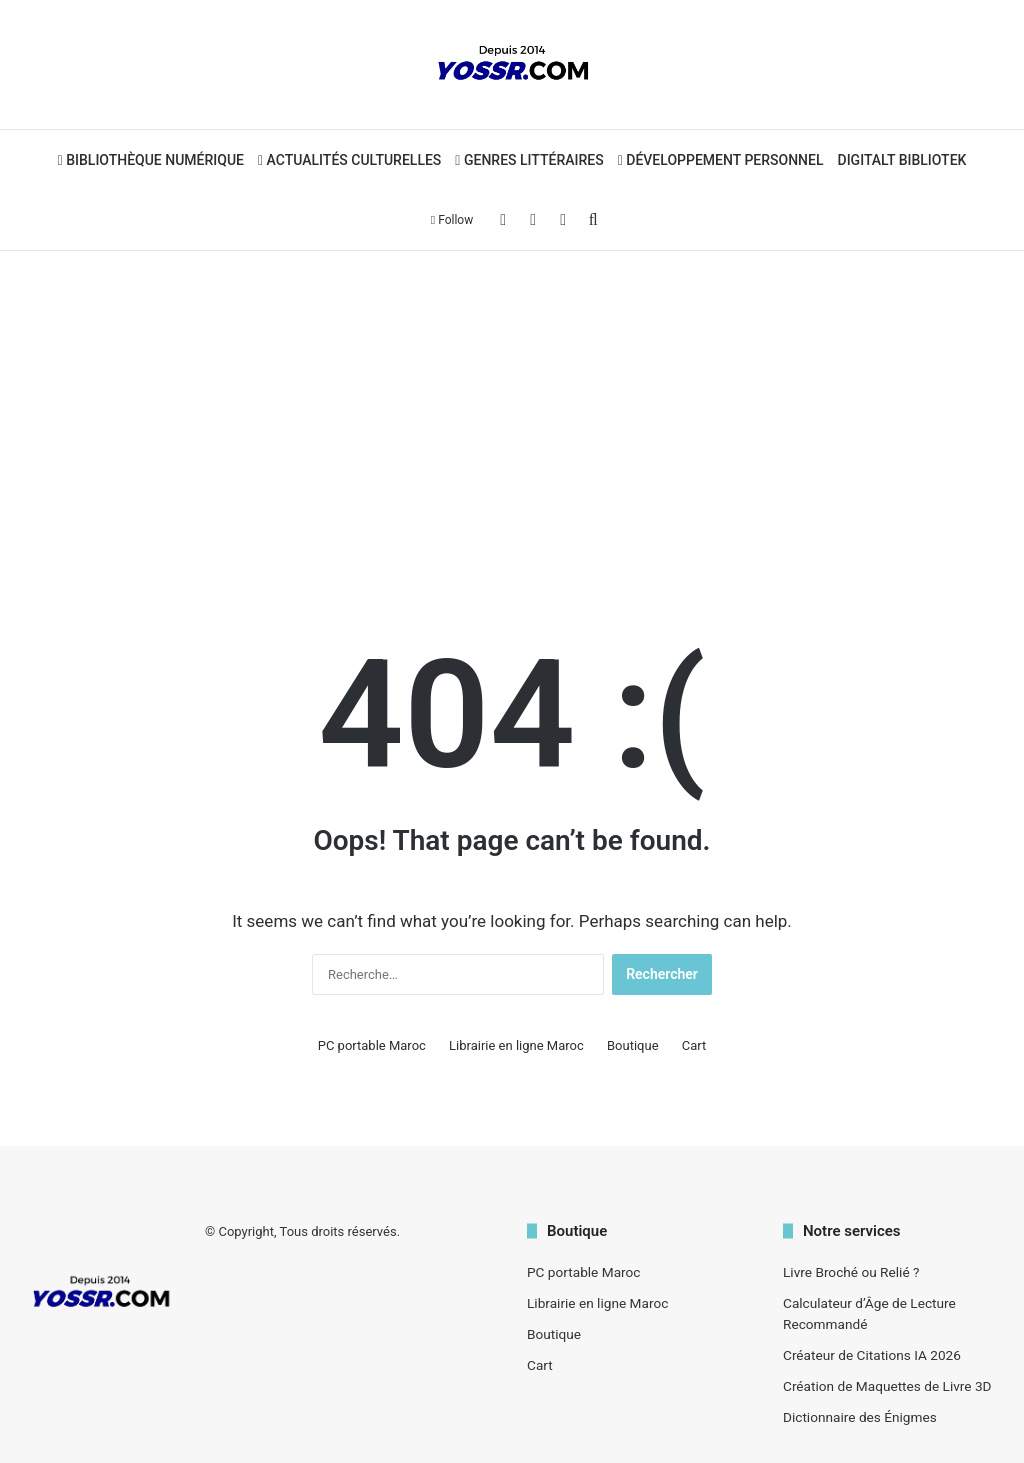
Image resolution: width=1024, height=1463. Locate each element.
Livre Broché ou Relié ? (851, 1272)
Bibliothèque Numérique (151, 160)
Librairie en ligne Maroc (516, 1045)
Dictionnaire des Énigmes (860, 1417)
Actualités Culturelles (349, 160)
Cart (694, 1045)
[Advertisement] (512, 411)
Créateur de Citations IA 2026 (872, 1355)
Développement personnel (721, 160)
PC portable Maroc (372, 1045)
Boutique (633, 1045)
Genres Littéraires (529, 160)
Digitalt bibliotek (902, 160)
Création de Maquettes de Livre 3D (887, 1386)
